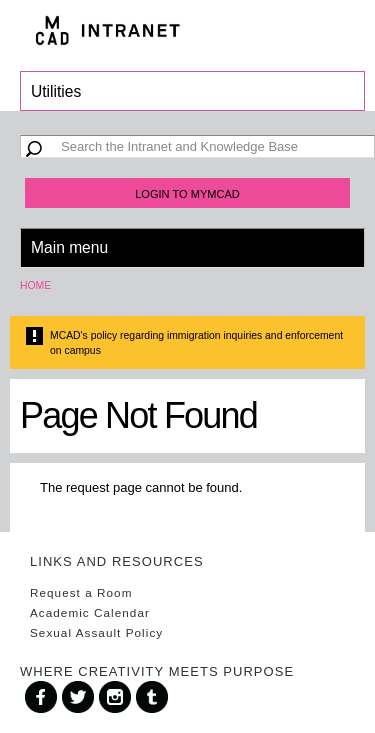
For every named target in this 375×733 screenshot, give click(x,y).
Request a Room (81, 592)
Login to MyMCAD (187, 194)
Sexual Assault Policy (96, 632)
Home (35, 285)
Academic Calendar (90, 612)
